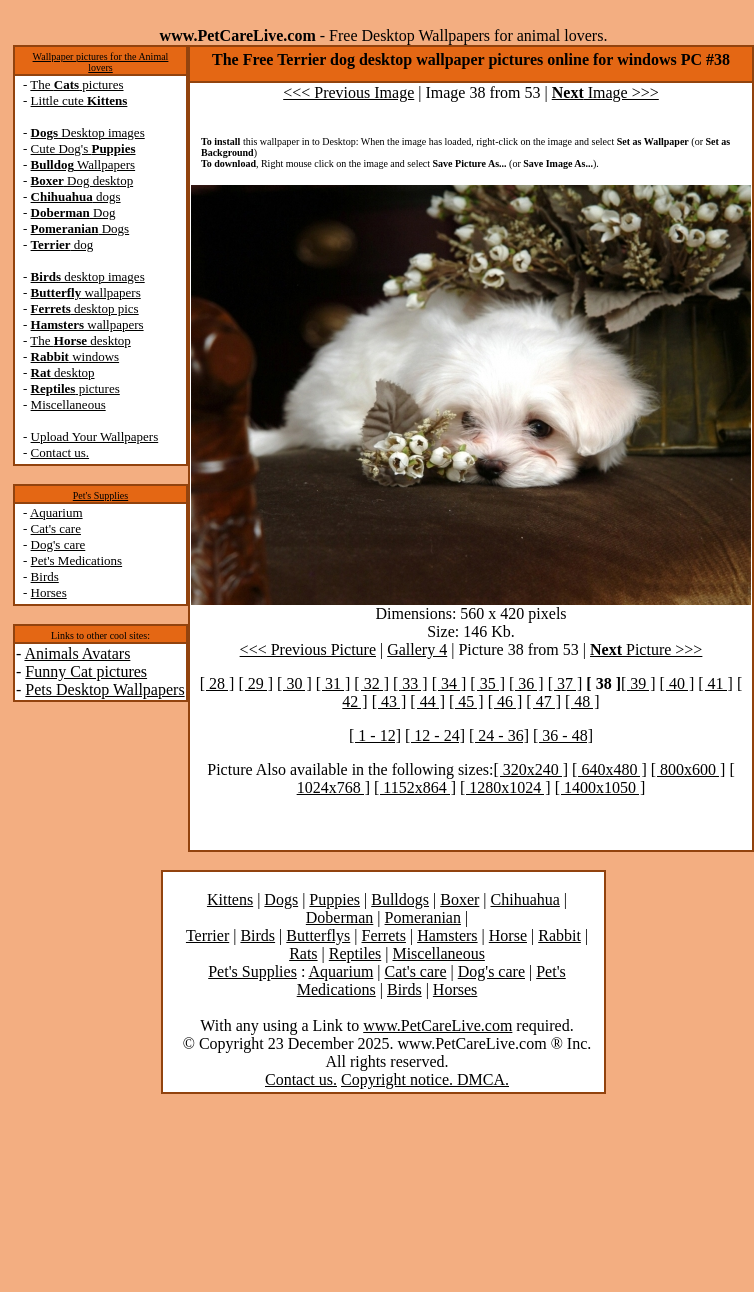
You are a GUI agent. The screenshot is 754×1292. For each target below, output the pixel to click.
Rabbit (559, 935)
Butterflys (318, 935)
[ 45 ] (466, 701)
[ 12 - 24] (435, 735)
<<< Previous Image (348, 92)
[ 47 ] (543, 701)
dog (62, 244)
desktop (63, 372)
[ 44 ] (427, 701)
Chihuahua (525, 899)
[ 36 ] (526, 683)
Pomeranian (423, 917)
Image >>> (605, 92)
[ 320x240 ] (530, 769)
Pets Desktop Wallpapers (104, 689)
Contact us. (60, 452)
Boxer (459, 899)
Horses (49, 592)
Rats (303, 953)
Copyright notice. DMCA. (425, 1079)
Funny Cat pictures (86, 671)
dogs (76, 196)
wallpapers (86, 292)
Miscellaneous (68, 404)
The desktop (80, 340)
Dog (73, 212)
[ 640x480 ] (609, 769)
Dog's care (58, 544)
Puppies (334, 899)
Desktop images (88, 132)
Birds (45, 576)
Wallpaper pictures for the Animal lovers (101, 62)
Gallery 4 (417, 649)
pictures (75, 388)
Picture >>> (646, 649)
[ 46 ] (505, 701)
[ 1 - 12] (375, 735)
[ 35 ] (487, 683)
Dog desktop (82, 180)
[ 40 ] (677, 683)
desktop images (88, 276)
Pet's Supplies (100, 495)
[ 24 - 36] (499, 735)
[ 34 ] (449, 683)
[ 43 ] (389, 701)
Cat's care (56, 528)
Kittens (230, 899)
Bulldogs (400, 899)
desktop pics (85, 308)
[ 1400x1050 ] (600, 787)
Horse (508, 935)
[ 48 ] (582, 701)
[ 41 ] (715, 683)
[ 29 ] (255, 683)
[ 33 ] (410, 683)
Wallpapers (83, 164)
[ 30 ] (294, 683)
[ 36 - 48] (563, 735)
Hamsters (447, 935)
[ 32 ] (371, 683)
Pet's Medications (77, 560)
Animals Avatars (77, 653)
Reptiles (355, 953)
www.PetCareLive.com (437, 1025)
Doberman (340, 917)
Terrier (207, 935)
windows (75, 356)
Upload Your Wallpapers (95, 436)
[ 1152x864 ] (415, 787)
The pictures (76, 84)
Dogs (80, 228)
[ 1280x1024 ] (505, 787)
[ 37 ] (565, 683)
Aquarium (56, 512)
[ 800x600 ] (688, 769)
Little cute (79, 100)
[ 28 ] (217, 683)
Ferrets (384, 935)
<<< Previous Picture (308, 649)
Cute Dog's (83, 148)
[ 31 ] (333, 683)
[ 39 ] (638, 683)
